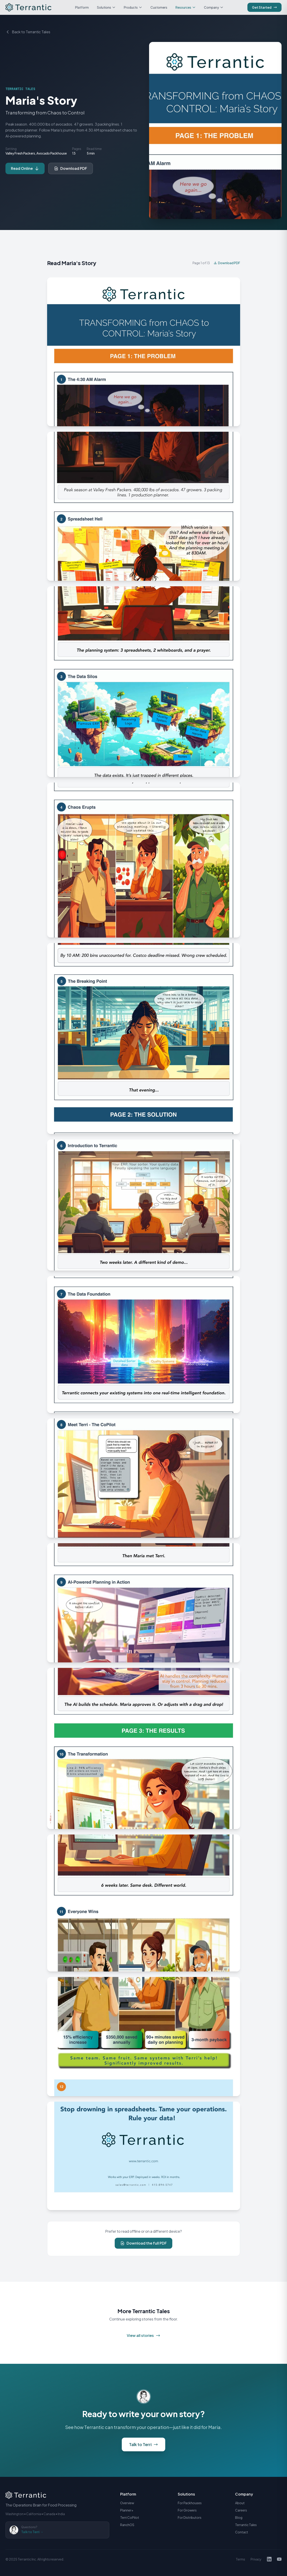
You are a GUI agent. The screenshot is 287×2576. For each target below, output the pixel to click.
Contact (241, 2532)
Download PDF (70, 168)
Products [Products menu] (133, 7)
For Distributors (189, 2517)
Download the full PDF (143, 2243)
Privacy (256, 2559)
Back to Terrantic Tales (27, 31)
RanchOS (127, 2525)
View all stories (143, 2335)
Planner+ (126, 2510)
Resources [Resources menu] (185, 7)
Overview (127, 2503)
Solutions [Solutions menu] (106, 7)
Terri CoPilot (129, 2517)
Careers (241, 2510)
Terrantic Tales (246, 2525)
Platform (82, 7)
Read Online (25, 168)
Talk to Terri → (32, 2532)
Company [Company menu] (214, 7)
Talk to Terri (143, 2444)
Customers (158, 7)
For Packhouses (190, 2503)
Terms (240, 2559)
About (240, 2503)
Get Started (264, 7)
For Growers (187, 2510)
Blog (238, 2517)
